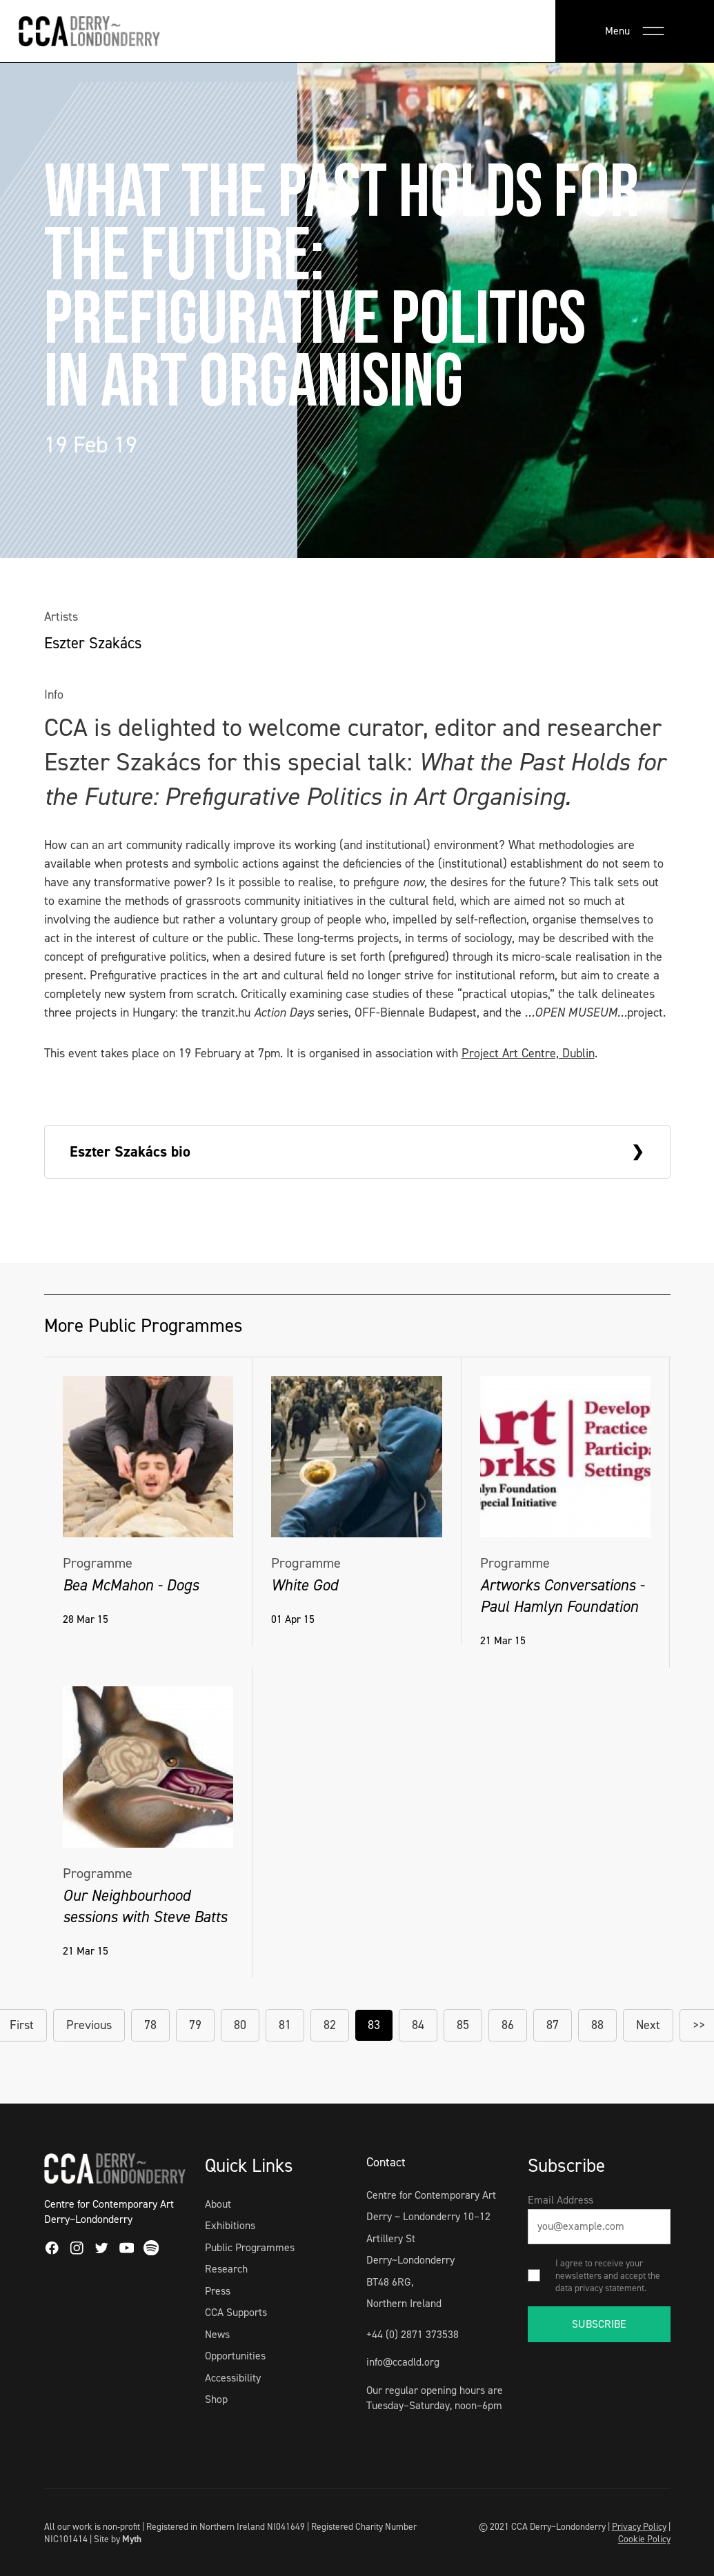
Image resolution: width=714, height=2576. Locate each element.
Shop (216, 2399)
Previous (89, 2025)
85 (463, 2025)
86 (508, 2025)
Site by (117, 2539)
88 (597, 2025)
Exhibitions (230, 2225)
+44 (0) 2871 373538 (412, 2334)
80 (240, 2025)
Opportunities (235, 2355)
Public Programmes (250, 2247)
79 (195, 2025)
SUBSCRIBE (599, 2324)
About (218, 2204)
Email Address (560, 2200)
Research (226, 2269)
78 (150, 2025)
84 (418, 2025)
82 (330, 2025)
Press (217, 2291)
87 (552, 2025)
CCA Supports (236, 2312)
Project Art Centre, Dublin (528, 1053)
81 (285, 2025)
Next (648, 2025)
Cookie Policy (644, 2539)
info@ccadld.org (402, 2362)
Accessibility (233, 2377)
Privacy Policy (639, 2526)
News (217, 2334)
